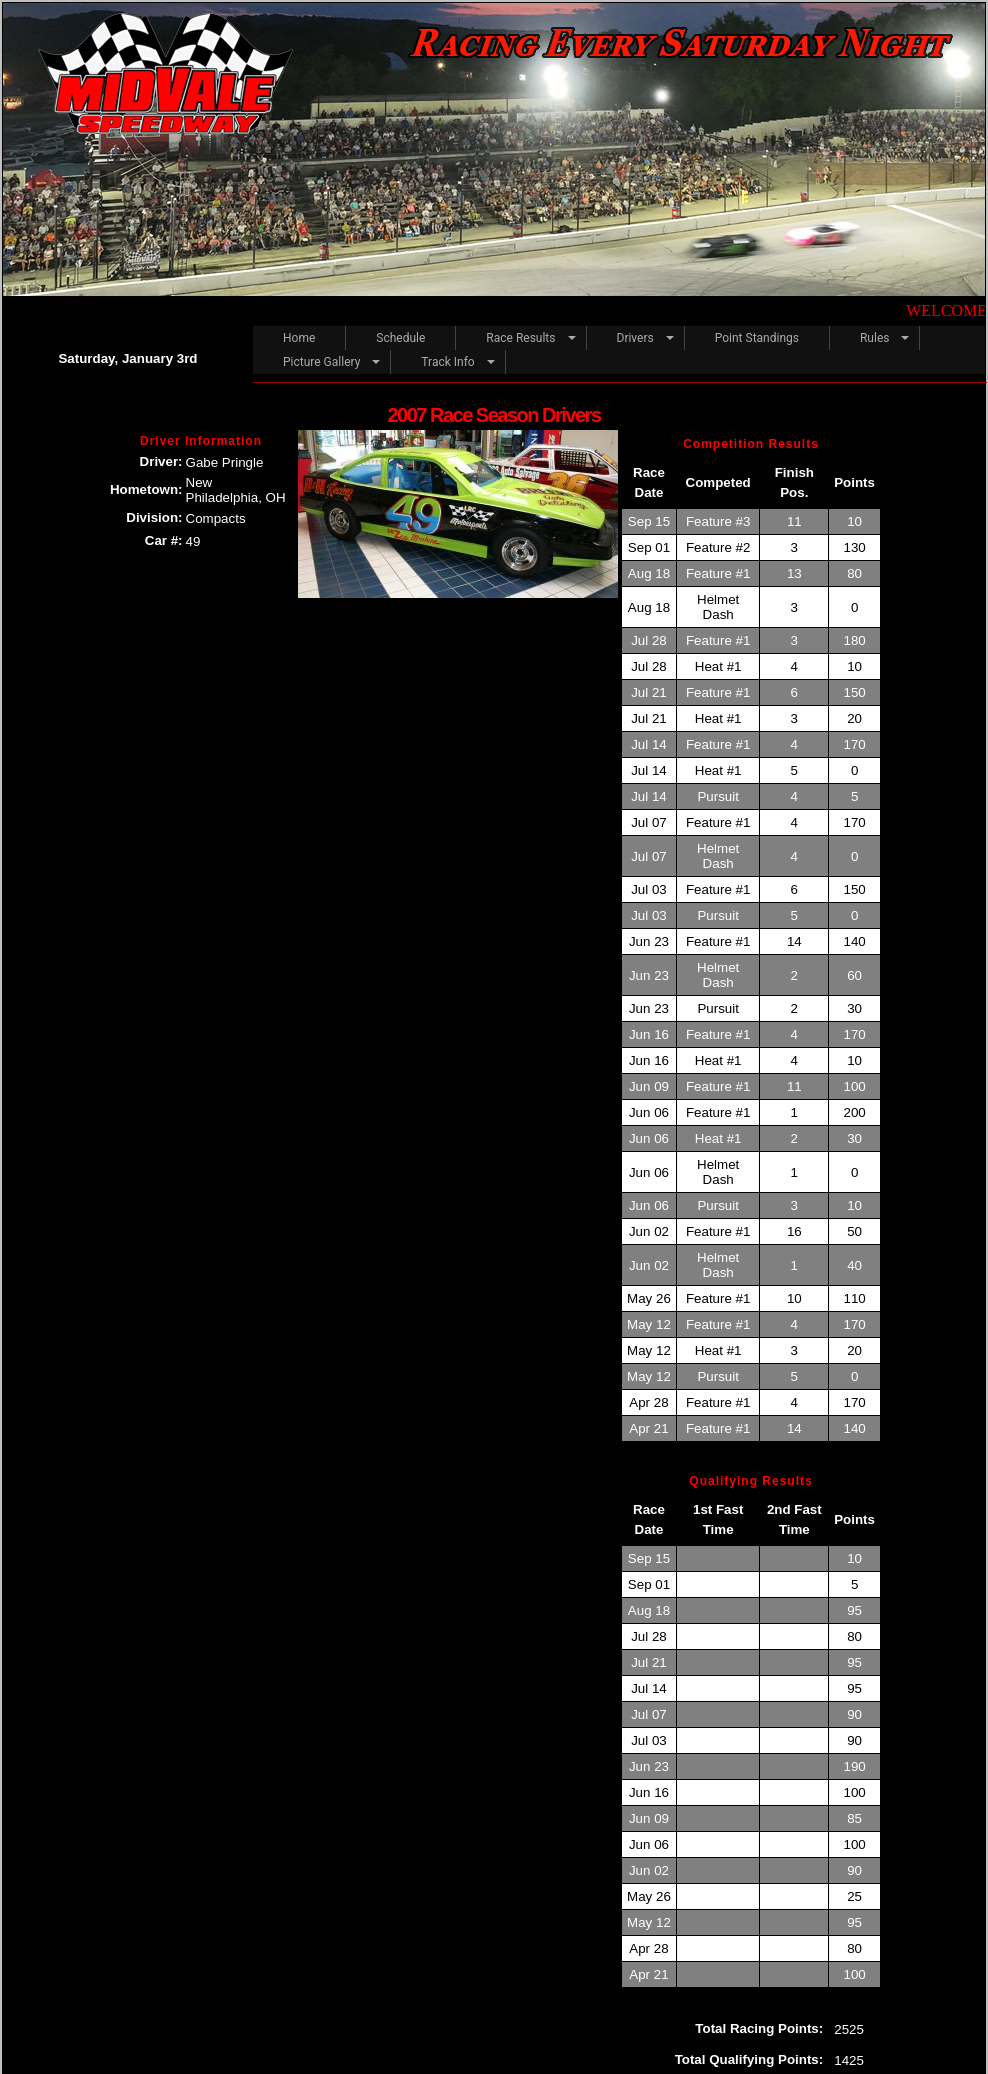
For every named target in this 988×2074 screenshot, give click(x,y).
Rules (874, 338)
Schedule (400, 338)
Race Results (520, 338)
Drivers (635, 338)
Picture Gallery (321, 362)
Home (299, 338)
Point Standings (757, 338)
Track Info (447, 362)
